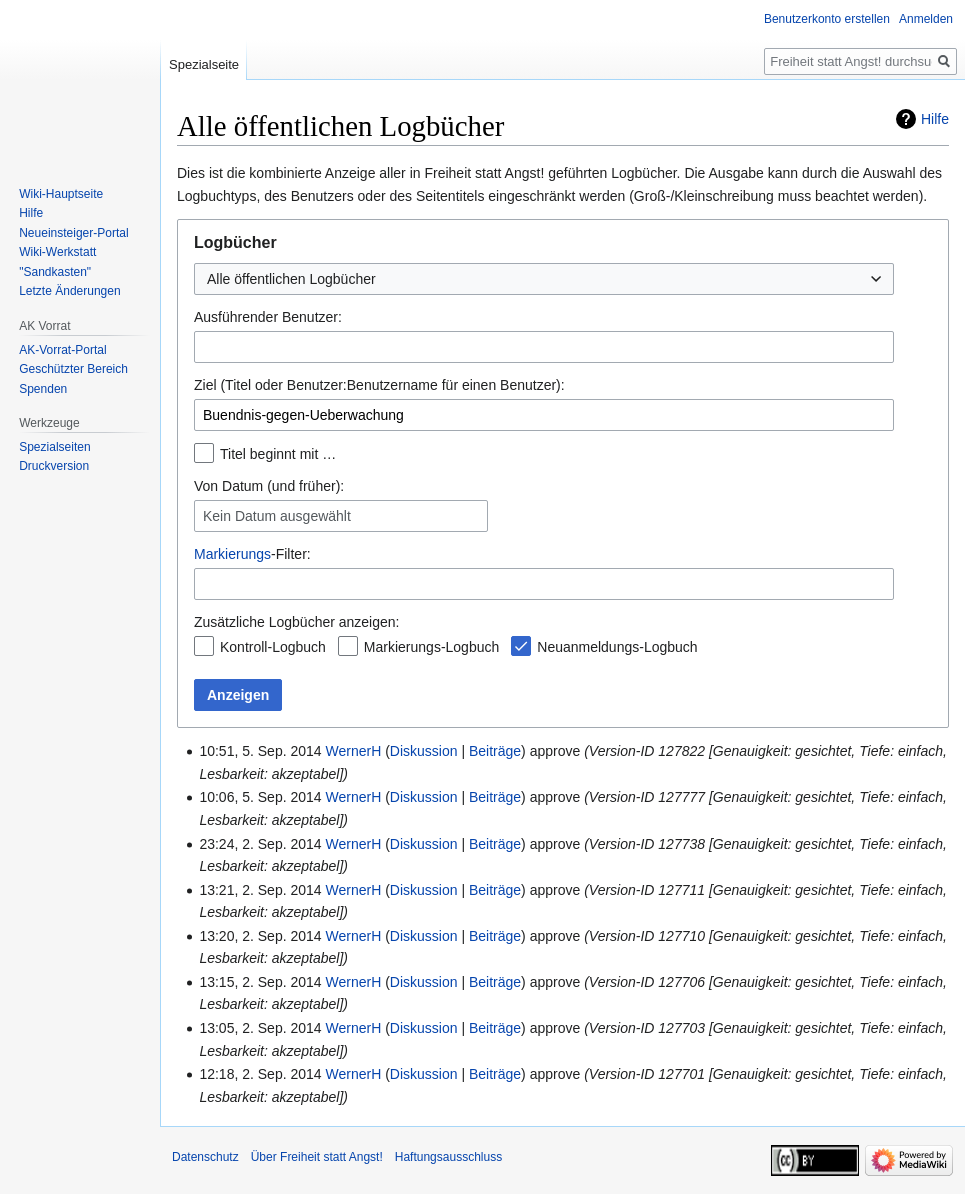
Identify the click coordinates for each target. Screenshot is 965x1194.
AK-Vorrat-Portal (62, 350)
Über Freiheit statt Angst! (317, 1157)
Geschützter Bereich (73, 369)
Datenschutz (205, 1157)
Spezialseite (204, 64)
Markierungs (232, 554)
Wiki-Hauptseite (61, 194)
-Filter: (252, 554)
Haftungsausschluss (448, 1157)
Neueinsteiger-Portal (73, 233)
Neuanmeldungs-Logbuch (617, 647)
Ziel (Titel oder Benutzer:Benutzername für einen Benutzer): (379, 385)
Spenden (43, 389)
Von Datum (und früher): (269, 486)
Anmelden (926, 19)
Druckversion (54, 466)
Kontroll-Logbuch (273, 647)
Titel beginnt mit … (278, 454)
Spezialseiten (54, 447)
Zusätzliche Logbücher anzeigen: (296, 622)
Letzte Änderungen (69, 291)
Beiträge (495, 751)
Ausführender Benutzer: (268, 317)
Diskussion (424, 751)
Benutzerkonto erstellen (827, 19)
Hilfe (935, 119)
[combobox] (544, 279)
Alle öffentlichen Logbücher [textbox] (291, 279)
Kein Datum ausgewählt (277, 516)
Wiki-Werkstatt (57, 252)
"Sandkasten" (55, 272)
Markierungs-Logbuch (431, 647)
